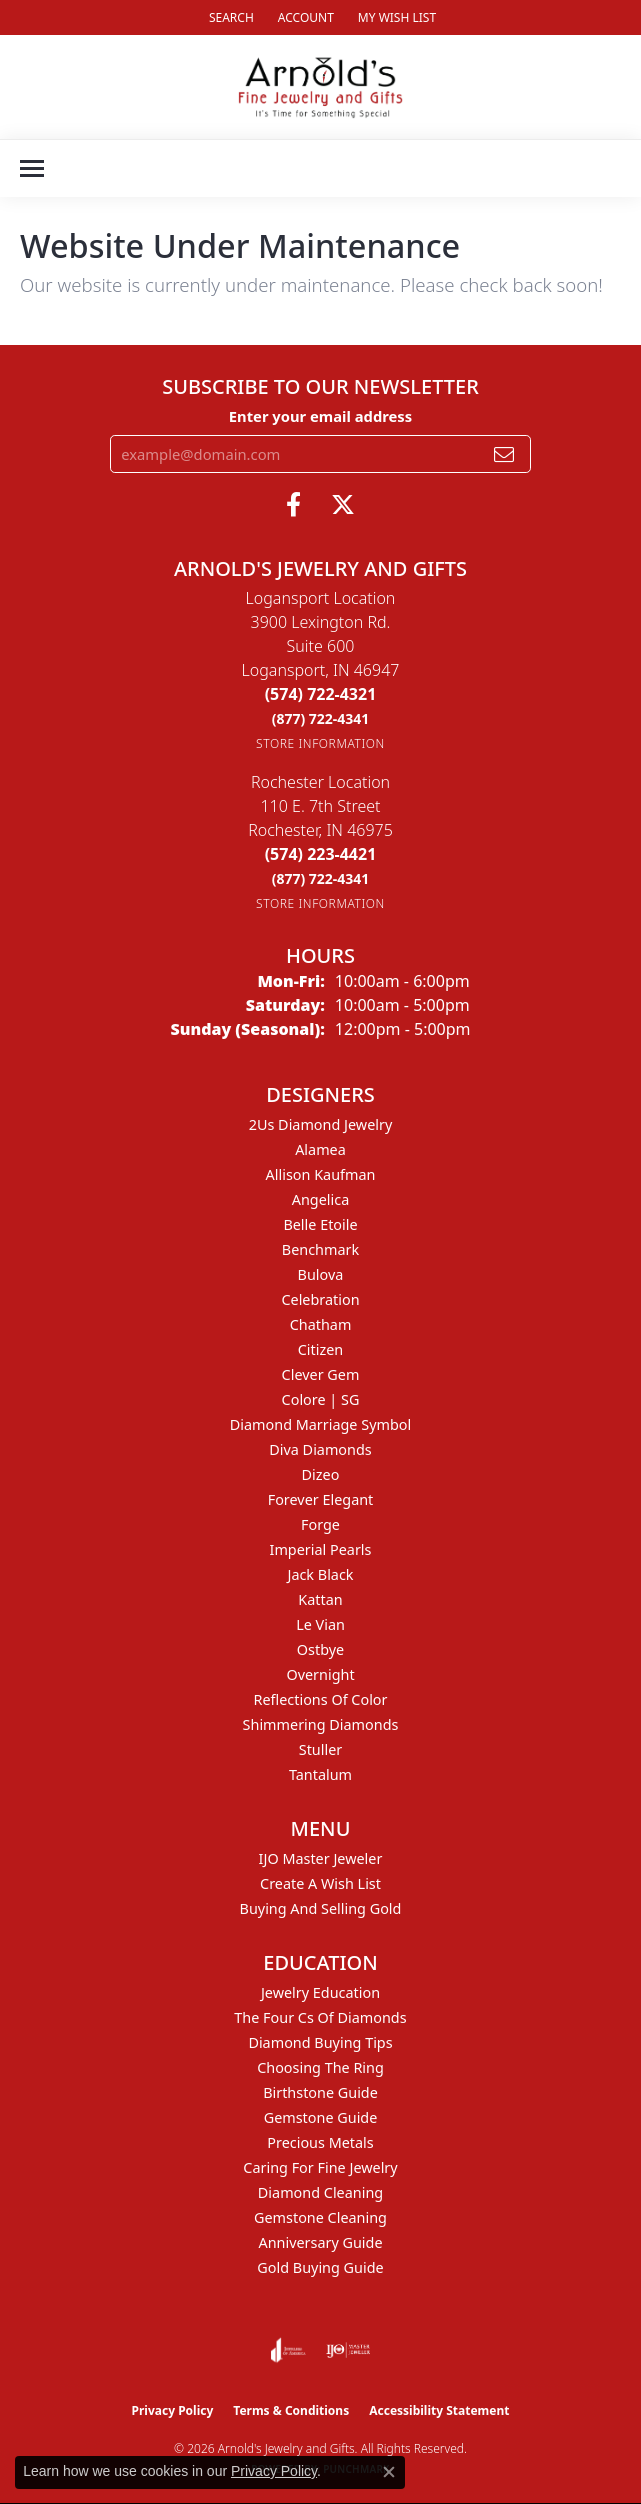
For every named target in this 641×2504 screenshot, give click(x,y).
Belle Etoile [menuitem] (320, 1224)
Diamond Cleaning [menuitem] (320, 2192)
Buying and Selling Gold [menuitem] (321, 1908)
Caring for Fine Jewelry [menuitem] (320, 2167)
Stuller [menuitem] (320, 1749)
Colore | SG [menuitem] (321, 1399)
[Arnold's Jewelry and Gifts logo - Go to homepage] (320, 87)
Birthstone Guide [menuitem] (320, 2092)
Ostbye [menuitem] (320, 1649)
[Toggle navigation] (32, 168)
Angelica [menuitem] (320, 1199)
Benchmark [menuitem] (320, 1249)
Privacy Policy (173, 2410)
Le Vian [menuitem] (320, 1624)
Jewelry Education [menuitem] (320, 1992)
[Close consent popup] (389, 2472)
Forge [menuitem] (320, 1524)
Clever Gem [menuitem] (321, 1374)
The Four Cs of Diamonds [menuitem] (320, 2017)
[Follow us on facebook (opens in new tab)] (293, 505)
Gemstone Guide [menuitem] (321, 2117)
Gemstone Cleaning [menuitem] (320, 2217)
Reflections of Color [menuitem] (321, 1699)
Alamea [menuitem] (320, 1149)
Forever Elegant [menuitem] (321, 1499)
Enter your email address (320, 416)
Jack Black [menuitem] (320, 1574)
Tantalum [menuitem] (320, 1774)
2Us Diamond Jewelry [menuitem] (321, 1124)
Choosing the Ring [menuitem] (320, 2067)
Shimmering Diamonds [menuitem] (321, 1724)
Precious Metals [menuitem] (320, 2142)
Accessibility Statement (439, 2410)
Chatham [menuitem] (321, 1324)
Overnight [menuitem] (320, 1674)
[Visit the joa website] (288, 2350)
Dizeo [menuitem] (321, 1474)
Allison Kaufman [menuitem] (321, 1174)
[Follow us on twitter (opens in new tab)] (343, 505)
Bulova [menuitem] (321, 1274)
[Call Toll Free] (321, 718)
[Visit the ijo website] (348, 2350)
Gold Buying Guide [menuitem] (320, 2267)
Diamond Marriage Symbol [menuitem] (320, 1424)
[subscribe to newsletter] (504, 454)
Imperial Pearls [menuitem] (321, 1549)
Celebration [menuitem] (320, 1299)
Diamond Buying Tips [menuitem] (320, 2042)
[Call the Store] (321, 694)
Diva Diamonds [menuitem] (320, 1449)
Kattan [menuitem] (320, 1599)
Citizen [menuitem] (321, 1349)
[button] (229, 17)
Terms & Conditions (291, 2410)
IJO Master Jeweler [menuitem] (321, 1858)
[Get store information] (320, 743)
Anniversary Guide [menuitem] (320, 2242)
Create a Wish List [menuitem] (320, 1883)
